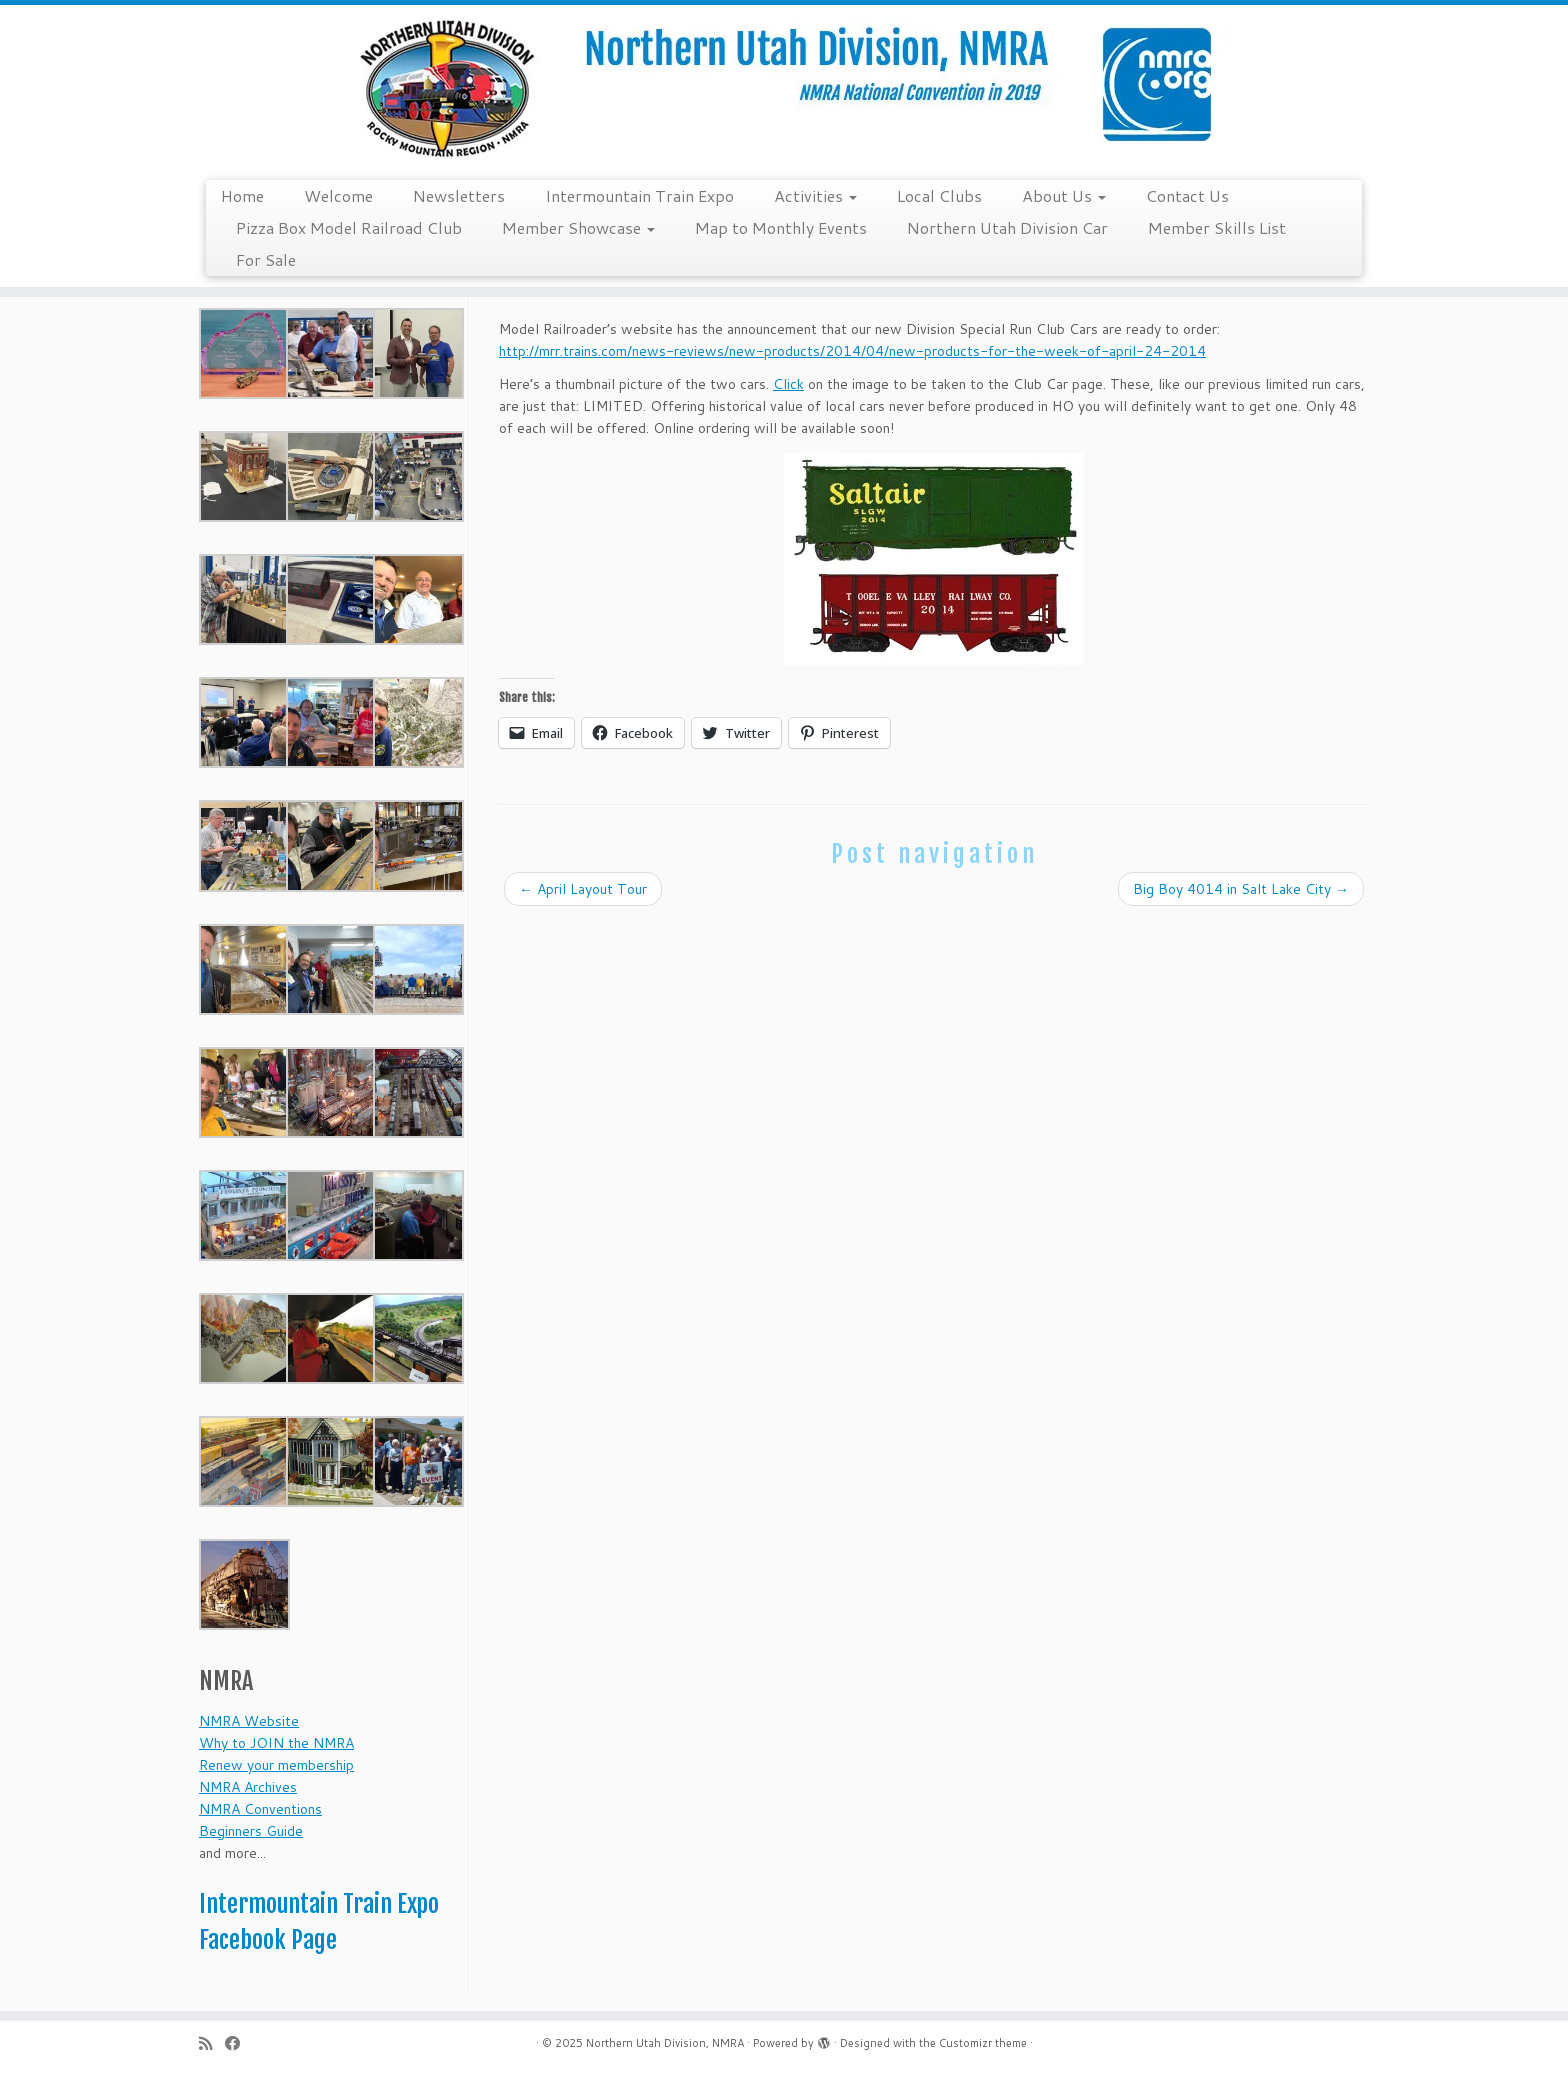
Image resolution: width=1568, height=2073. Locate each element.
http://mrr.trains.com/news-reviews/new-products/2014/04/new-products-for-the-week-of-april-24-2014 (852, 351)
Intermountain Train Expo (639, 195)
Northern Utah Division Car (1007, 227)
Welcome (338, 195)
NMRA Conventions (260, 1809)
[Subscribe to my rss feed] (212, 2043)
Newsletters (459, 195)
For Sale (266, 259)
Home (242, 195)
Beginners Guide (251, 1831)
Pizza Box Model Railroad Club (349, 227)
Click (788, 384)
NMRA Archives (248, 1787)
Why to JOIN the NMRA (276, 1743)
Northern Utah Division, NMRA (665, 2043)
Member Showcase (578, 227)
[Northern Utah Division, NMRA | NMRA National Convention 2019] (784, 90)
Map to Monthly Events (781, 227)
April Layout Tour (583, 889)
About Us (1064, 195)
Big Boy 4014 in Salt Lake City (1241, 889)
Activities (815, 195)
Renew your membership (276, 1765)
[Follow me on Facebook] (239, 2043)
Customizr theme (983, 2043)
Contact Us (1187, 195)
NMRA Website (249, 1721)
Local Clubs (939, 195)
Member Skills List (1217, 227)
